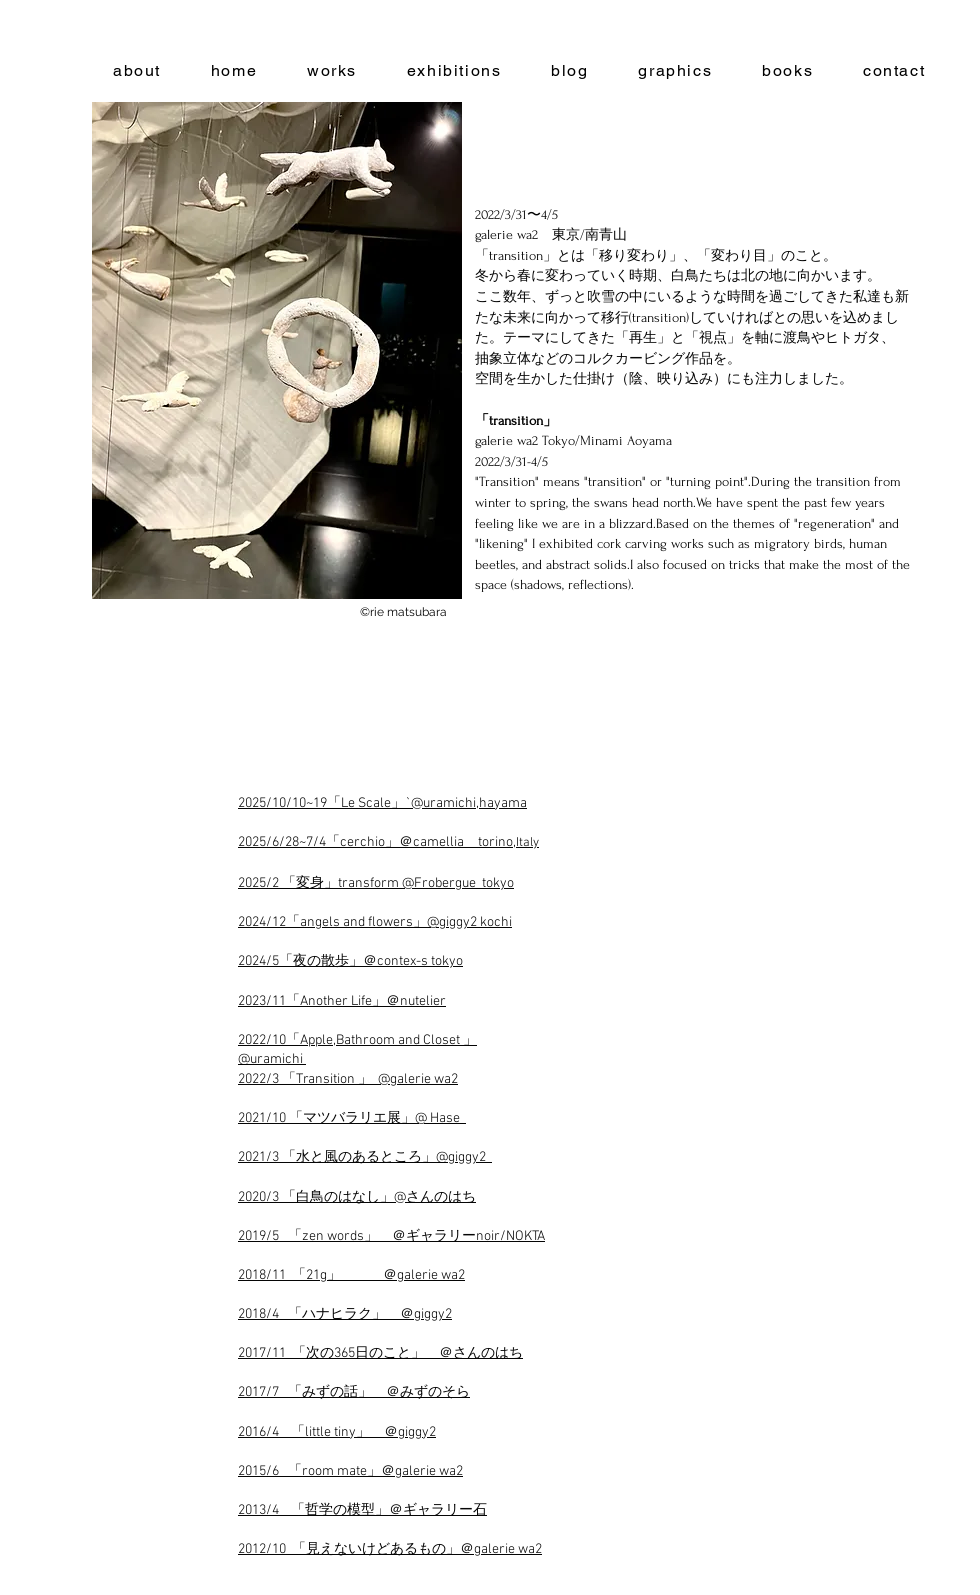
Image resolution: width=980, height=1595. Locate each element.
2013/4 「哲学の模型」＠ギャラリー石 (362, 1510)
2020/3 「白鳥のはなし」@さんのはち (357, 1197)
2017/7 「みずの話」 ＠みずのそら (354, 1392)
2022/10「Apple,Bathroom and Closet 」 (357, 1040)
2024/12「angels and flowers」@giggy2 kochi (375, 922)
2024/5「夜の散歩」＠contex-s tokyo (350, 961)
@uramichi (272, 1059)
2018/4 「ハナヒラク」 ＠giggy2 (345, 1314)
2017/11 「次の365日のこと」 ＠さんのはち (380, 1353)
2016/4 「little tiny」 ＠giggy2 (337, 1432)
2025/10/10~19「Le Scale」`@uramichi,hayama (382, 803)
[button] (277, 350)
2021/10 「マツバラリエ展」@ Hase (352, 1118)
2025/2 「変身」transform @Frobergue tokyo (376, 883)
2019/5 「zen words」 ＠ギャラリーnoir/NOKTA (391, 1236)
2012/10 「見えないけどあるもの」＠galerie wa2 (390, 1549)
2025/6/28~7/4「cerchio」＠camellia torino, (388, 842)
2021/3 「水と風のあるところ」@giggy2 (365, 1157)
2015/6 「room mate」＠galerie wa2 (350, 1471)
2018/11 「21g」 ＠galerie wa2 (351, 1275)
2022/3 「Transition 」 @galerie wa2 (348, 1079)
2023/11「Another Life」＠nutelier (342, 1001)
